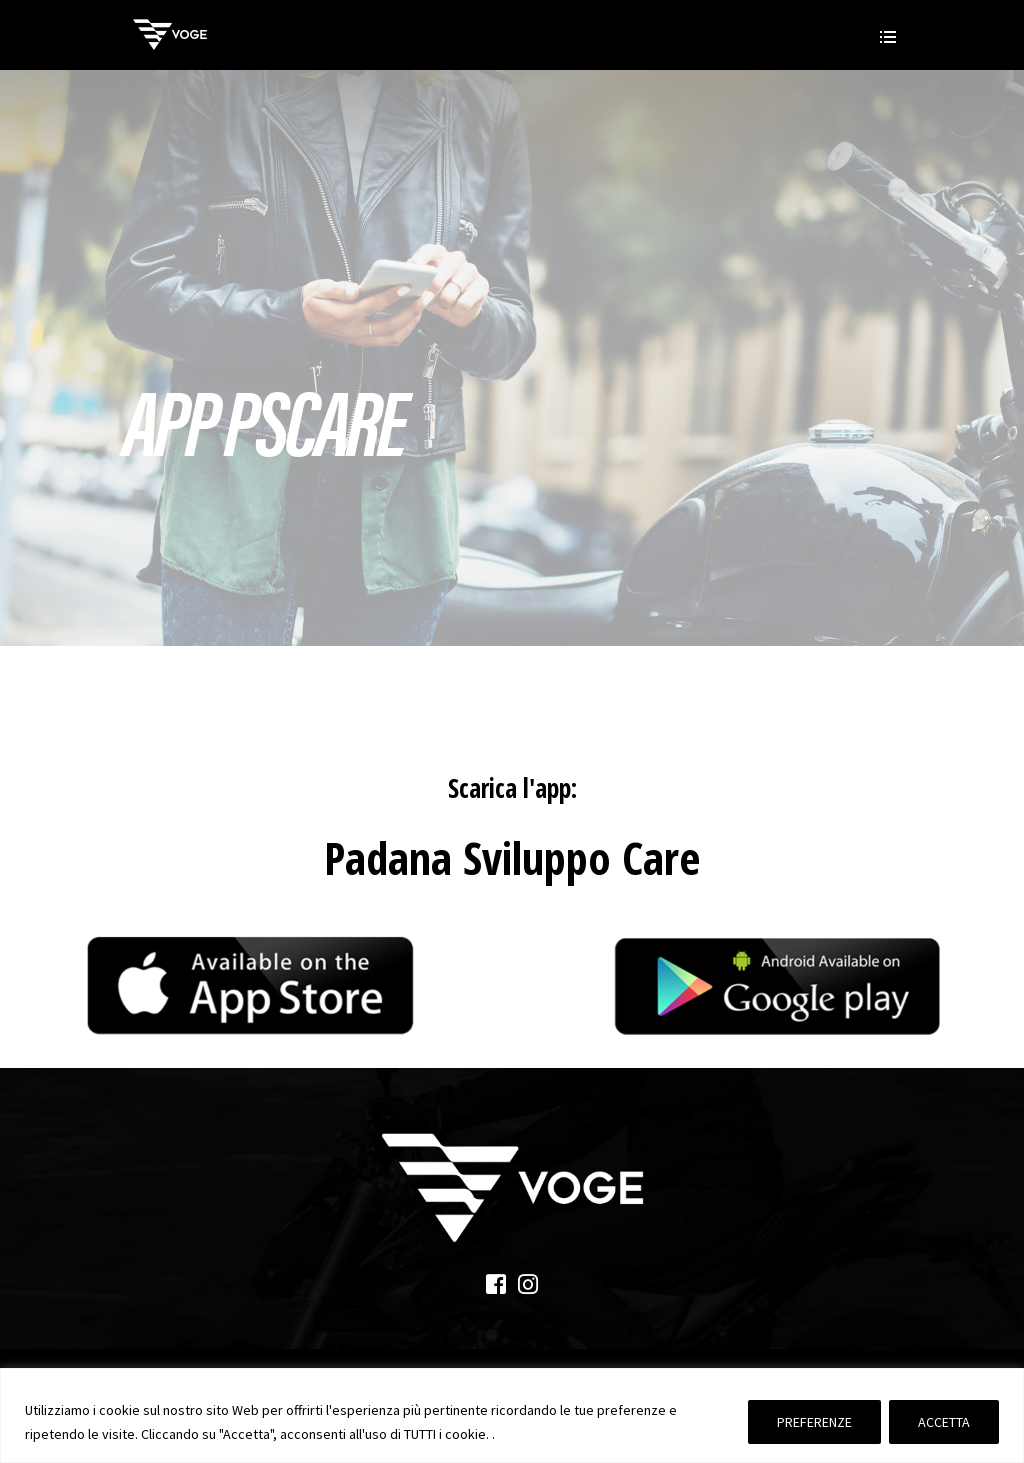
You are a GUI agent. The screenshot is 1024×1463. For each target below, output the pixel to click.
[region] (512, 1415)
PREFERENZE (814, 1422)
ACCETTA (944, 1422)
